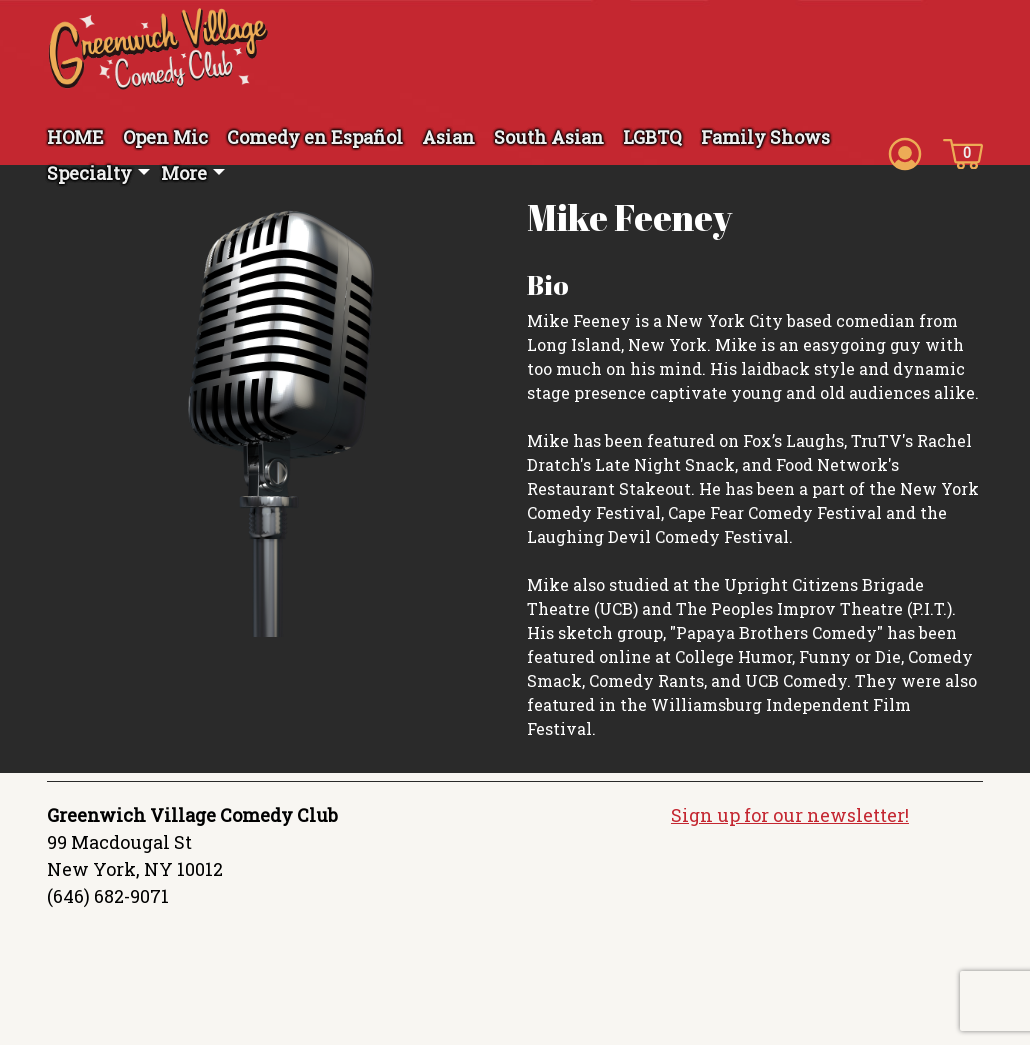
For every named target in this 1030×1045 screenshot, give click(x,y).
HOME (75, 137)
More (184, 173)
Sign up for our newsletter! (790, 815)
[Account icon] (905, 152)
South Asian (549, 137)
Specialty (89, 173)
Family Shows (765, 137)
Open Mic (165, 137)
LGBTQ (652, 137)
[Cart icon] (963, 152)
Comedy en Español (315, 137)
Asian (448, 137)
